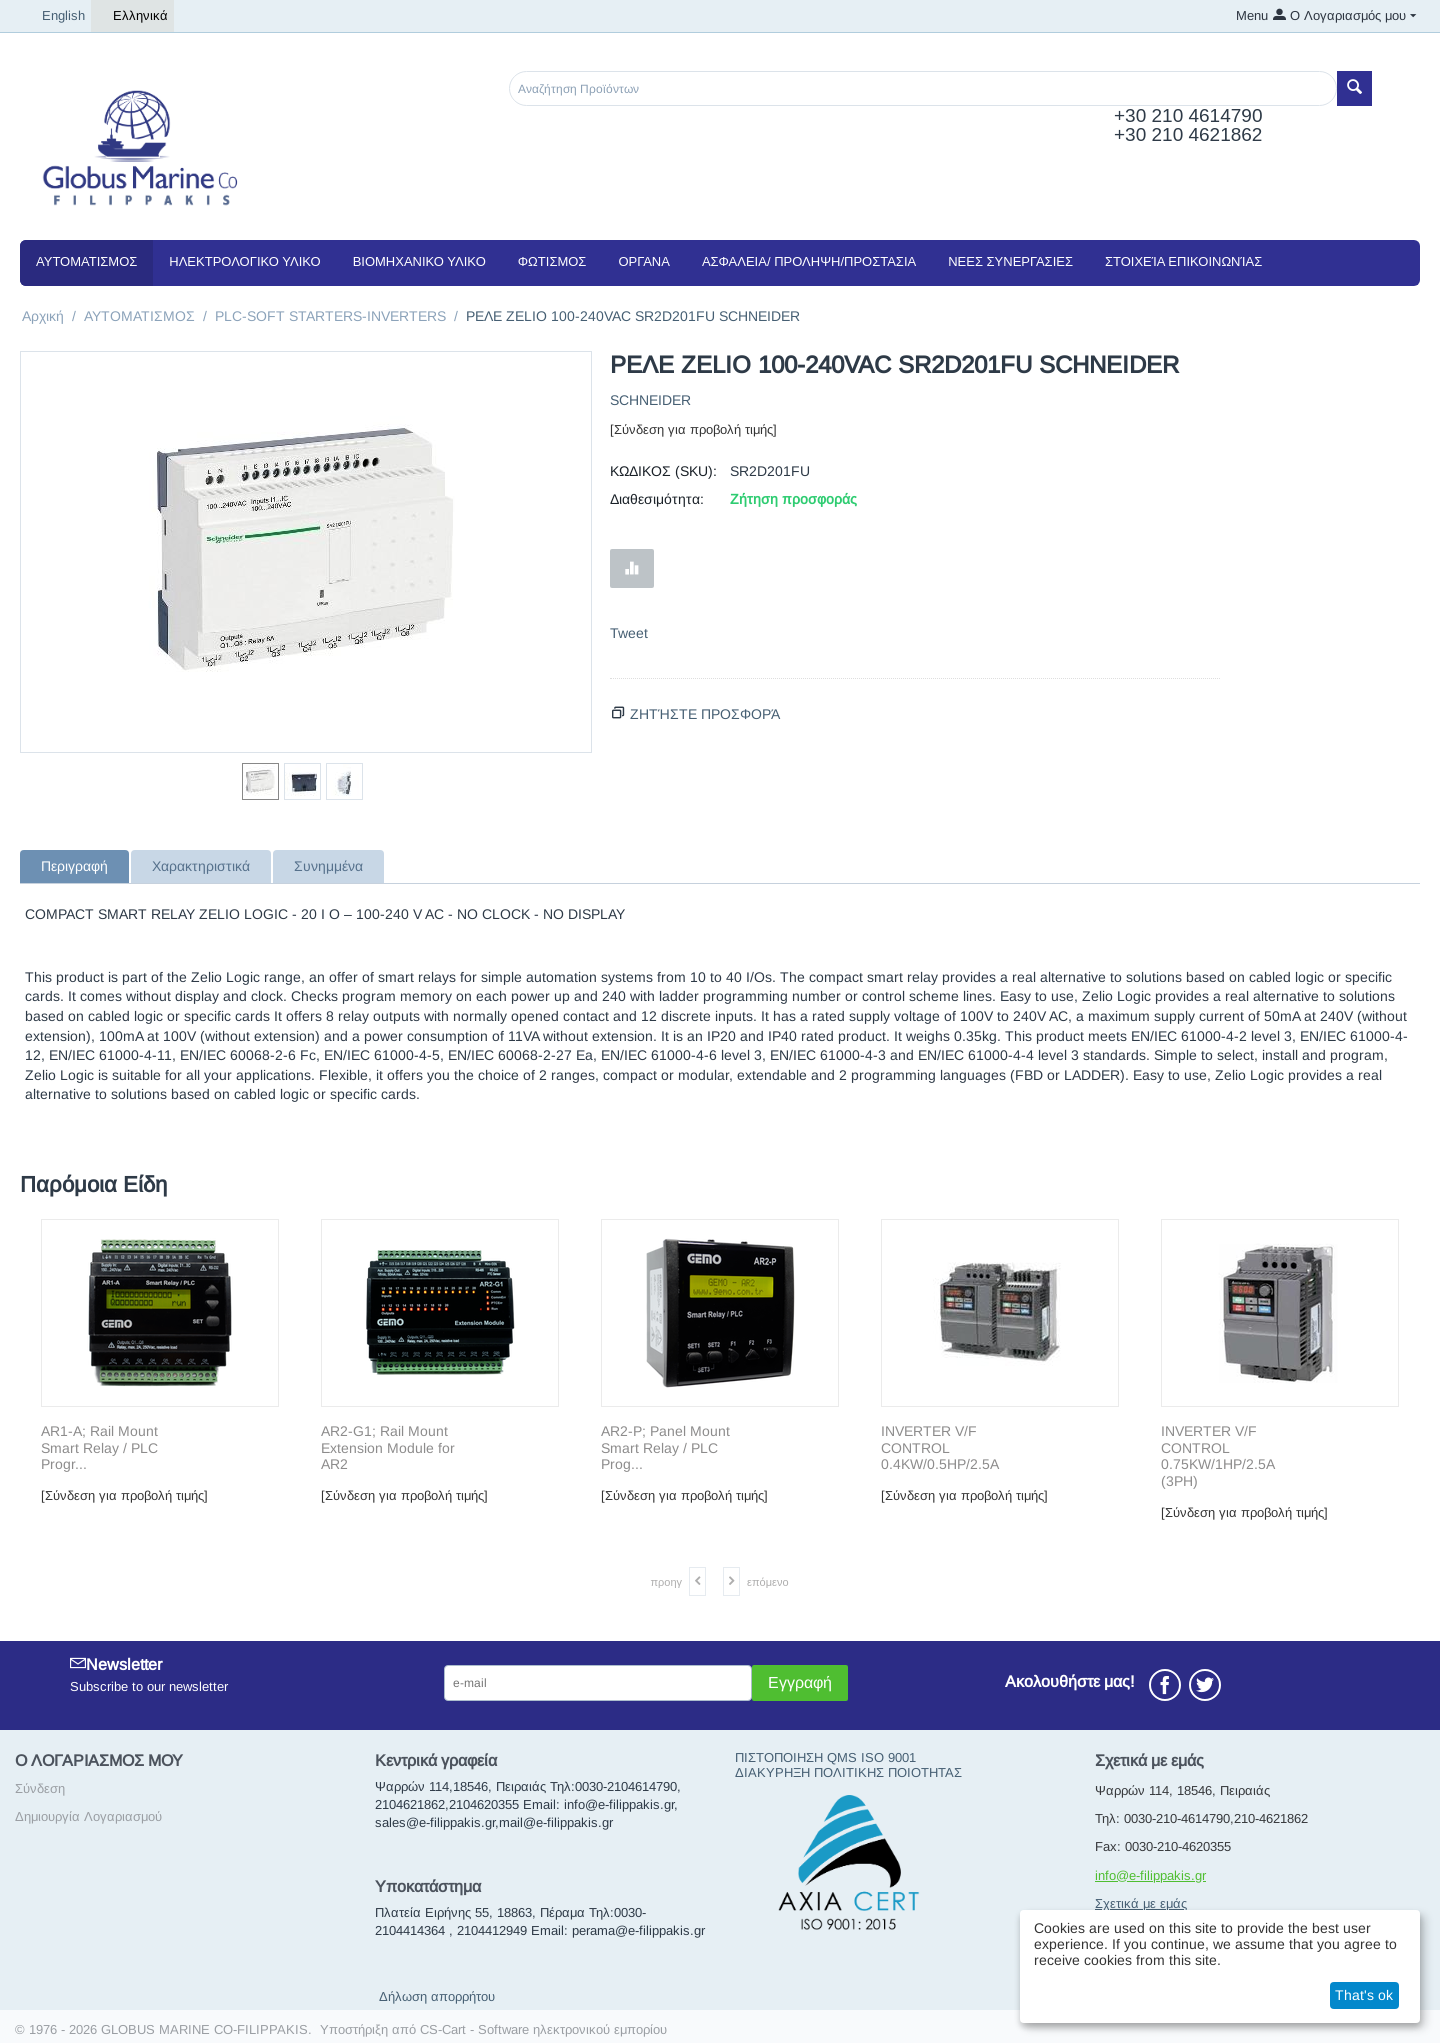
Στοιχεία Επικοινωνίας (1183, 261)
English (55, 16)
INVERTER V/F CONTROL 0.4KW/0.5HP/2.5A (940, 1448)
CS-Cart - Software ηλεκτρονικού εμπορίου (543, 2029)
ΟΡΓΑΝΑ (643, 261)
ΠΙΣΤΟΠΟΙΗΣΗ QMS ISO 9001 (825, 1757)
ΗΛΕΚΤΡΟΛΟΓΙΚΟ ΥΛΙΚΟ (244, 261)
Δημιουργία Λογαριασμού (88, 1816)
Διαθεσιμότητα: (657, 499)
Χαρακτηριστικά (201, 866)
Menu (1252, 15)
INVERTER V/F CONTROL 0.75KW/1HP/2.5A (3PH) (1217, 1456)
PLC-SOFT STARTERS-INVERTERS (330, 316)
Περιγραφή (74, 866)
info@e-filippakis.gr (1150, 1875)
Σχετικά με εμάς (1141, 1903)
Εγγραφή (800, 1682)
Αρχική (43, 316)
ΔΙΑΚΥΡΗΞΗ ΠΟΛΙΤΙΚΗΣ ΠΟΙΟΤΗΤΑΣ (848, 1772)
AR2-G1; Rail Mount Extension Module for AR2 (388, 1448)
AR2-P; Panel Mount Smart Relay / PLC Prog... (665, 1448)
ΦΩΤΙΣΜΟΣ (552, 261)
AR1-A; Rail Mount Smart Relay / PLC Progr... (99, 1448)
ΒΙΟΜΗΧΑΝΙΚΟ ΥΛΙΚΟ (419, 261)
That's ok (1364, 1995)
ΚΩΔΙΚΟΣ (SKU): (663, 471)
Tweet (629, 633)
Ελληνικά (132, 16)
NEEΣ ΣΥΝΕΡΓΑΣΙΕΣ (1010, 261)
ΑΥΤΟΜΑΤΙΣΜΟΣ (86, 261)
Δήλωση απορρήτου (437, 1996)
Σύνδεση (40, 1788)
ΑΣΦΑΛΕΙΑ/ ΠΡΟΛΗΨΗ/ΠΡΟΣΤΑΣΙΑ (809, 261)
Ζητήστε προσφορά (705, 714)
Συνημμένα (328, 866)
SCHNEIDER (650, 400)
